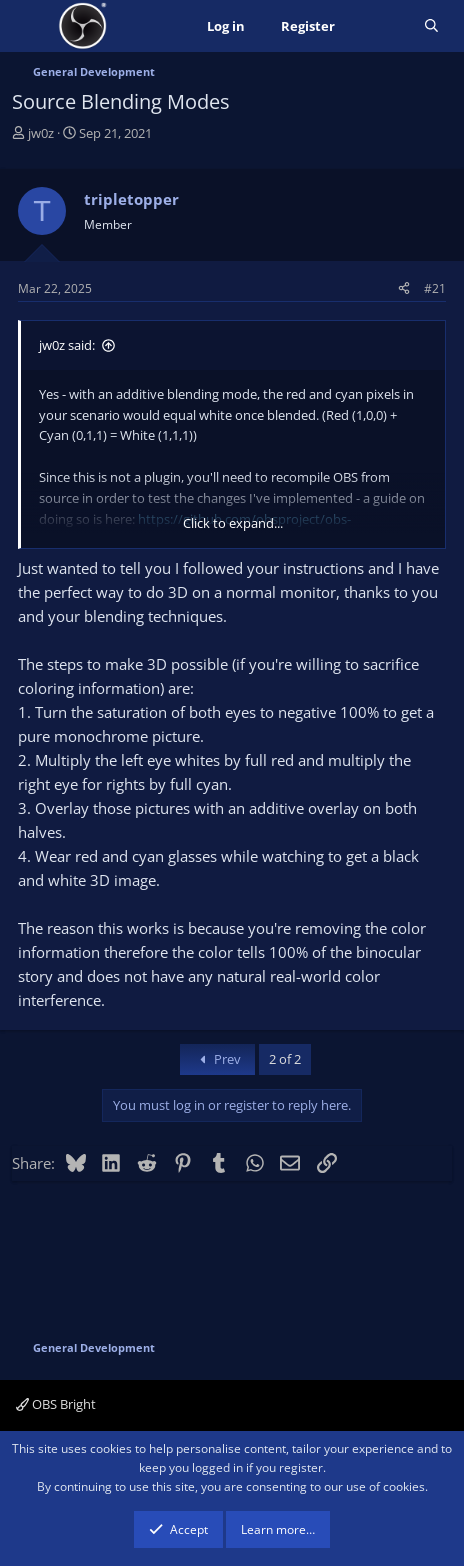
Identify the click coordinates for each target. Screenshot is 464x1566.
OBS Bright (56, 1404)
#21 (435, 288)
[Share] (404, 288)
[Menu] (29, 26)
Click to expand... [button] (233, 523)
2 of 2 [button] (285, 1059)
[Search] (431, 26)
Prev (217, 1059)
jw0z (41, 133)
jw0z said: (67, 345)
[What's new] (379, 26)
